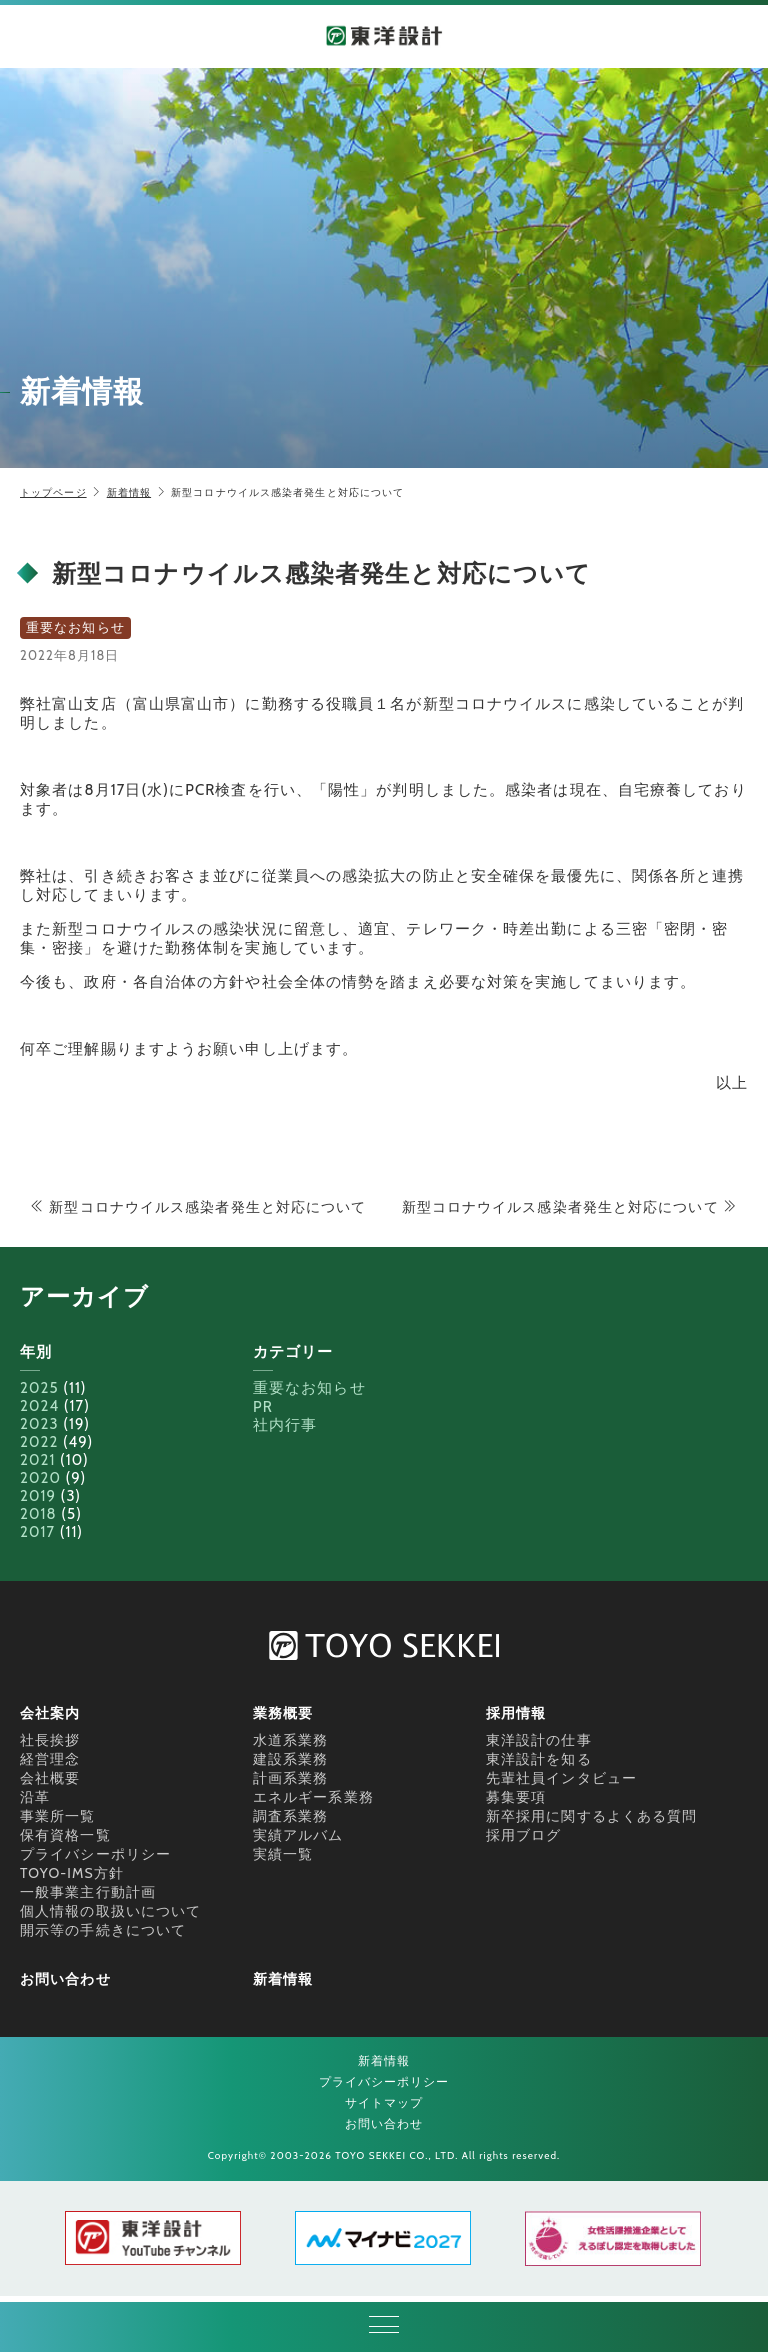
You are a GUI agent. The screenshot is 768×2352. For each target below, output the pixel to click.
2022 (39, 1442)
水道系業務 (291, 1740)
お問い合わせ (65, 1979)
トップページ (53, 492)
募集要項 (516, 1797)
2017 (37, 1532)
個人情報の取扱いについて (110, 1911)
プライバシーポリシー (95, 1854)
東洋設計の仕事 (539, 1740)
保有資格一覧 (65, 1835)
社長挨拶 (50, 1740)
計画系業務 (291, 1778)
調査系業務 (291, 1816)
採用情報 (516, 1713)
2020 (40, 1478)
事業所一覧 (58, 1816)
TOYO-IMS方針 (72, 1873)
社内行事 (285, 1425)
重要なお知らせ (309, 1388)
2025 (39, 1388)
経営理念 (50, 1759)
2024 (39, 1406)
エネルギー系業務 (313, 1797)
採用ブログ (524, 1835)
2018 (38, 1514)
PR (263, 1407)
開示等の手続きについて (103, 1930)
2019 (38, 1496)
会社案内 (50, 1713)
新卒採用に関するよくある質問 (591, 1816)
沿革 (35, 1797)
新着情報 (129, 492)
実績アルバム (298, 1835)
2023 (39, 1424)
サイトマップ (384, 2102)
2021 (37, 1460)
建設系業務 (291, 1759)
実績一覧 (283, 1854)
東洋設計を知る (539, 1759)
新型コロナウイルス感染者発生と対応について (198, 1207)
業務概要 (283, 1713)
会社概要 (50, 1778)
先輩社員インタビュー (561, 1778)
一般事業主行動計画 (88, 1892)
